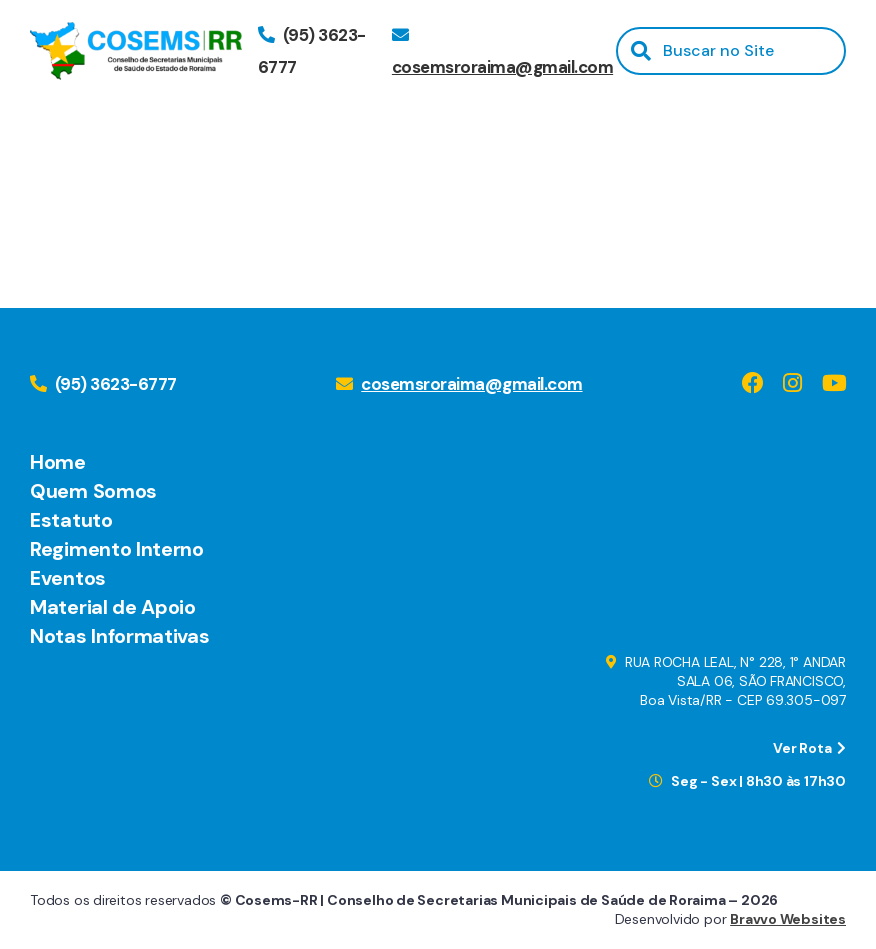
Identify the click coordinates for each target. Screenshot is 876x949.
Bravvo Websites (788, 919)
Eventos (68, 578)
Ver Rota (809, 748)
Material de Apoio (113, 607)
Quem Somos (93, 491)
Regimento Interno (117, 549)
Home (58, 462)
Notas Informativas (120, 636)
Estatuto (71, 520)
